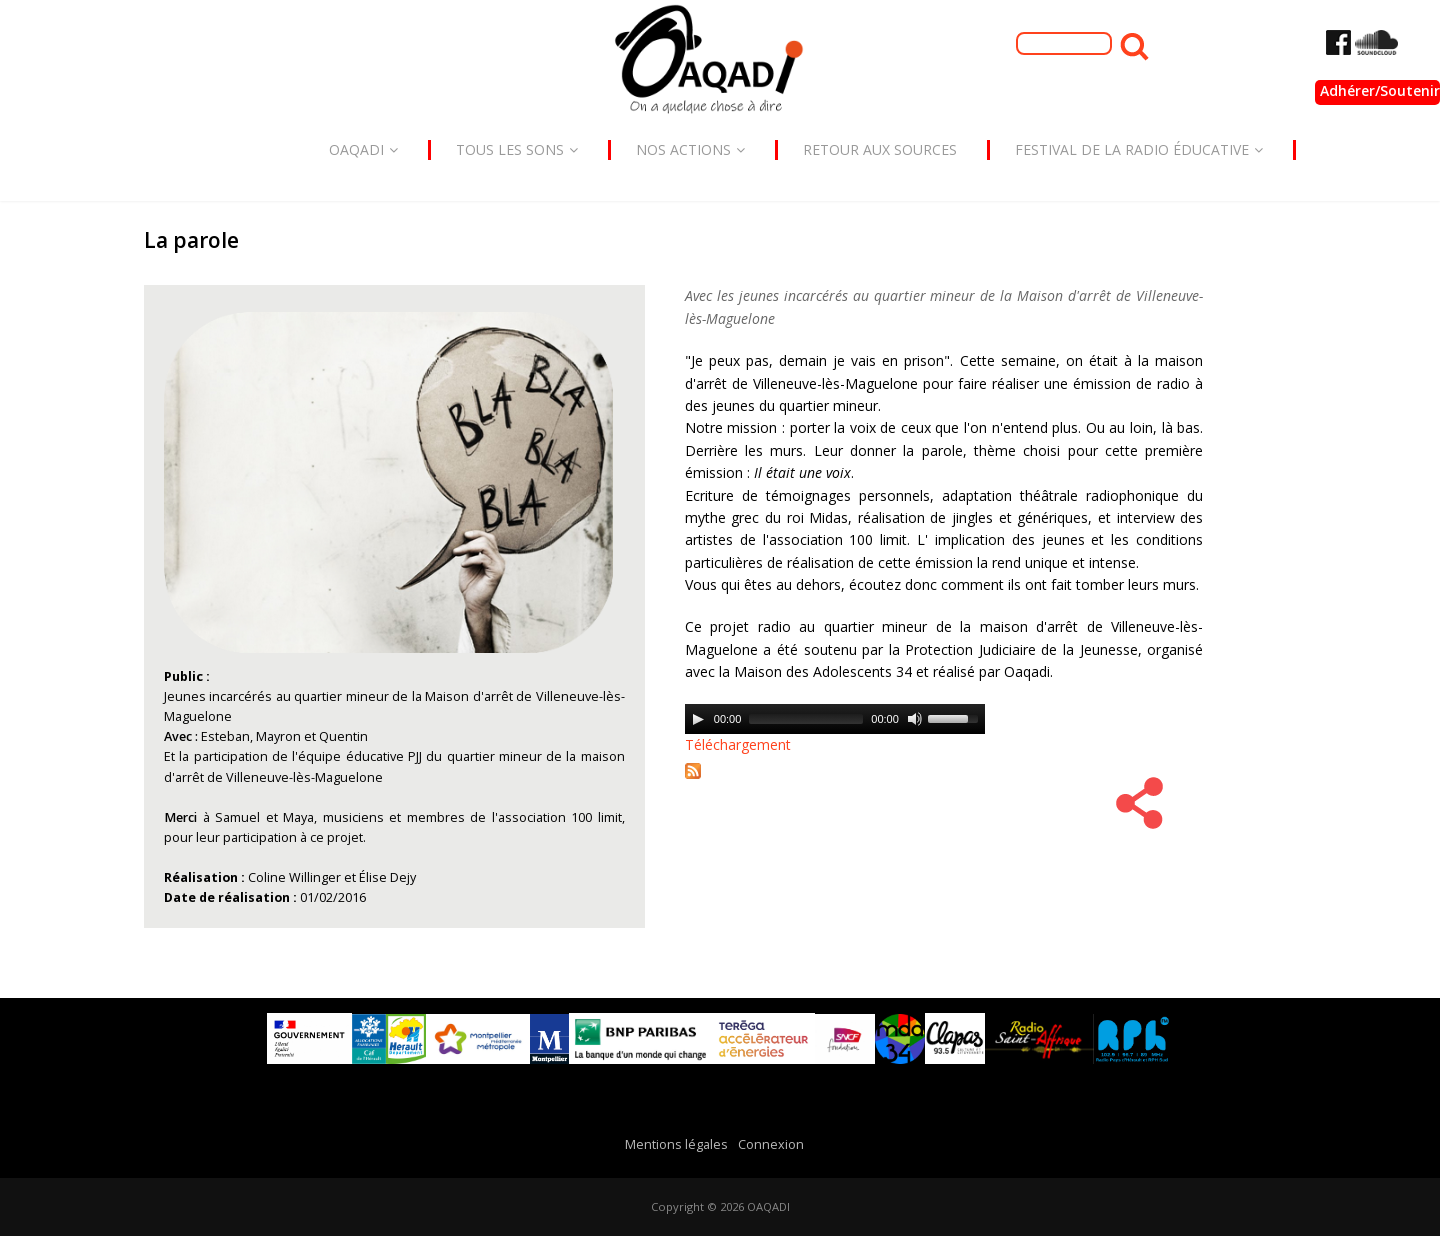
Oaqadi (363, 149)
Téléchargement (738, 744)
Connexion (771, 1144)
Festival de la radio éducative (1139, 149)
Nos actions (690, 149)
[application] (835, 719)
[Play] (698, 719)
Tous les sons (517, 149)
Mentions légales (676, 1144)
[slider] (806, 719)
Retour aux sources (880, 149)
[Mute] (915, 719)
